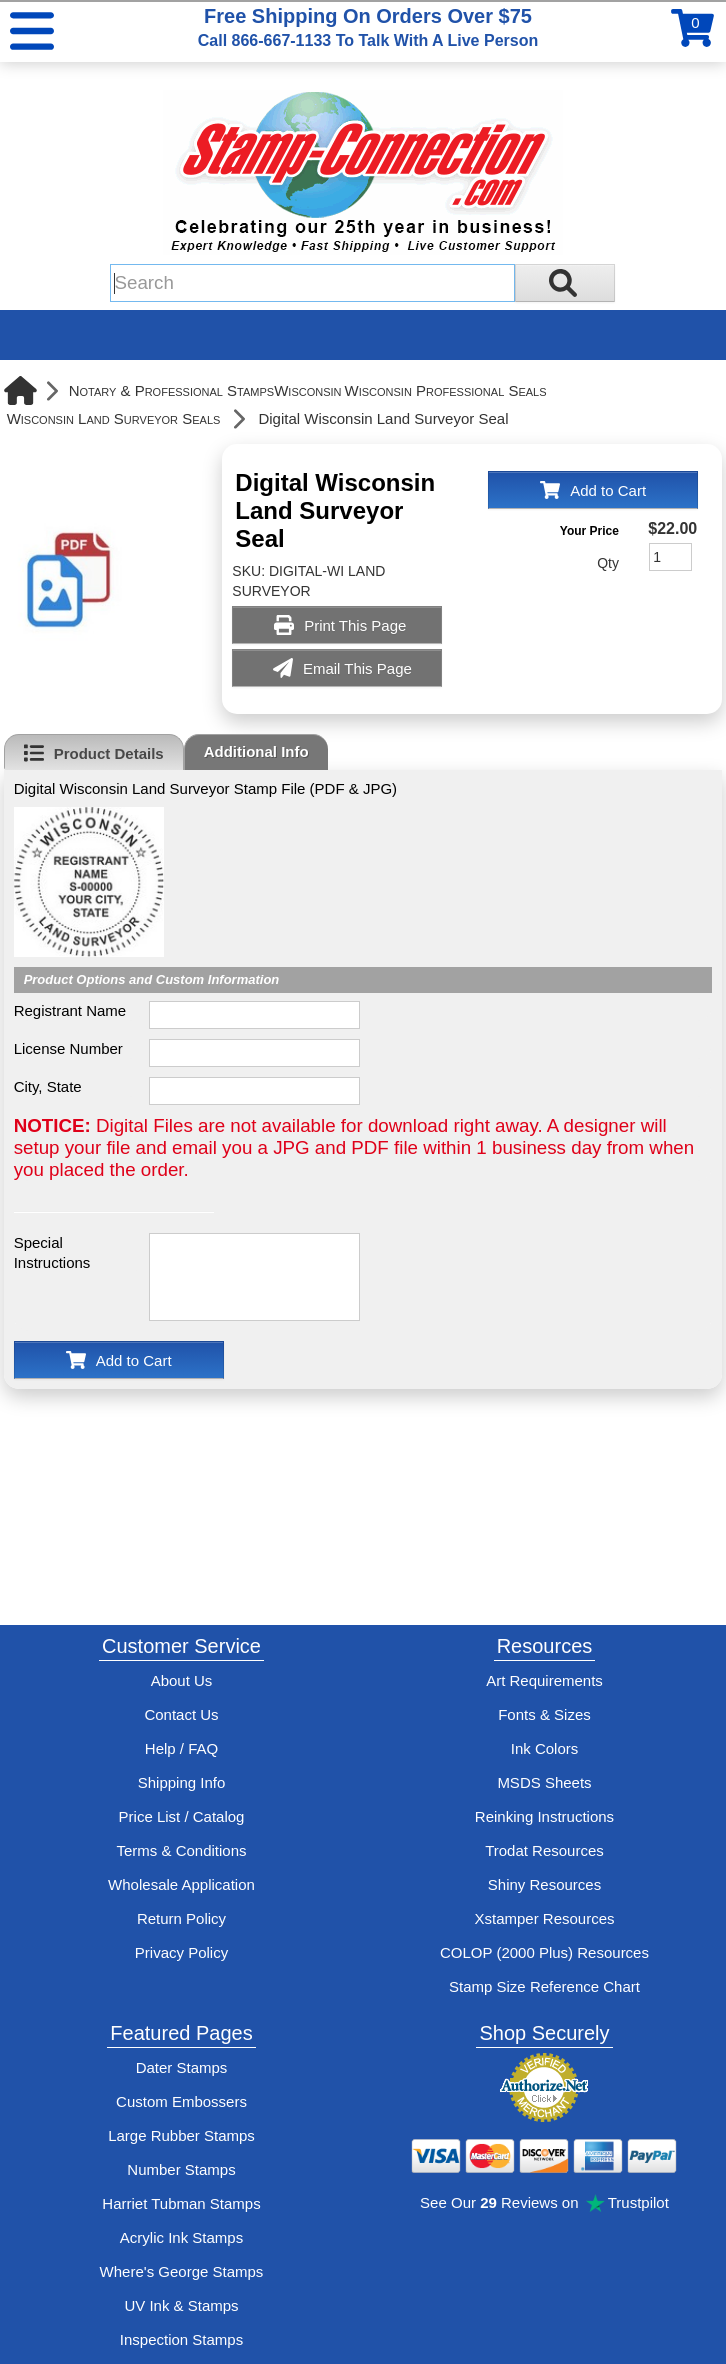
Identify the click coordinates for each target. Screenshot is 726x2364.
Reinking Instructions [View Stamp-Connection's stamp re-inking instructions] (544, 1816)
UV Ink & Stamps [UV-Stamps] (181, 2305)
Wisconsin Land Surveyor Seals (114, 418)
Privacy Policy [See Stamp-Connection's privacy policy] (181, 1952)
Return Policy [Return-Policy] (181, 1918)
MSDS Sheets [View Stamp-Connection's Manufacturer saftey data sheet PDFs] (544, 1782)
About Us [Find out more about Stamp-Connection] (182, 1680)
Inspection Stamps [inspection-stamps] (181, 2339)
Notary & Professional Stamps (172, 390)
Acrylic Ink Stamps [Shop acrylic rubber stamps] (181, 2237)
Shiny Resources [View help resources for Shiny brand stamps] (544, 1884)
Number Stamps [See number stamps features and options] (181, 2169)
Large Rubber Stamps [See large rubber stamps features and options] (181, 2135)
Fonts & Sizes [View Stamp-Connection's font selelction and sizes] (544, 1714)
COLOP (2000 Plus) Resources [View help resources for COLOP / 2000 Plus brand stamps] (544, 1952)
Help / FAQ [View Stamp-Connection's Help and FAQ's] (181, 1748)
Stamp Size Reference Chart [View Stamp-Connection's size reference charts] (544, 1986)
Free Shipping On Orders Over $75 (368, 27)
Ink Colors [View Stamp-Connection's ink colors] (545, 1748)
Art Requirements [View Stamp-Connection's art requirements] (544, 1680)
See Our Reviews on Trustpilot (544, 2202)
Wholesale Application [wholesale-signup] (181, 1884)
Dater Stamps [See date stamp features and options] (182, 2067)
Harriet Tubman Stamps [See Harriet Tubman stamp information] (181, 2203)
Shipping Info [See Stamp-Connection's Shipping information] (182, 1782)
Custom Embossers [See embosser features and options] (181, 2101)
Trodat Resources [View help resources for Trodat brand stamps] (544, 1850)
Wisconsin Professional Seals (446, 390)
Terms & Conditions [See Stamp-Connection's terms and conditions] (181, 1850)
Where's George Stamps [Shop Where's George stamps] (182, 2271)
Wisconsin (307, 390)
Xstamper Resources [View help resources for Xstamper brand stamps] (544, 1918)
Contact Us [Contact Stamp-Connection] (181, 1714)
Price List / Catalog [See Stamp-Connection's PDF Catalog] (182, 1816)
